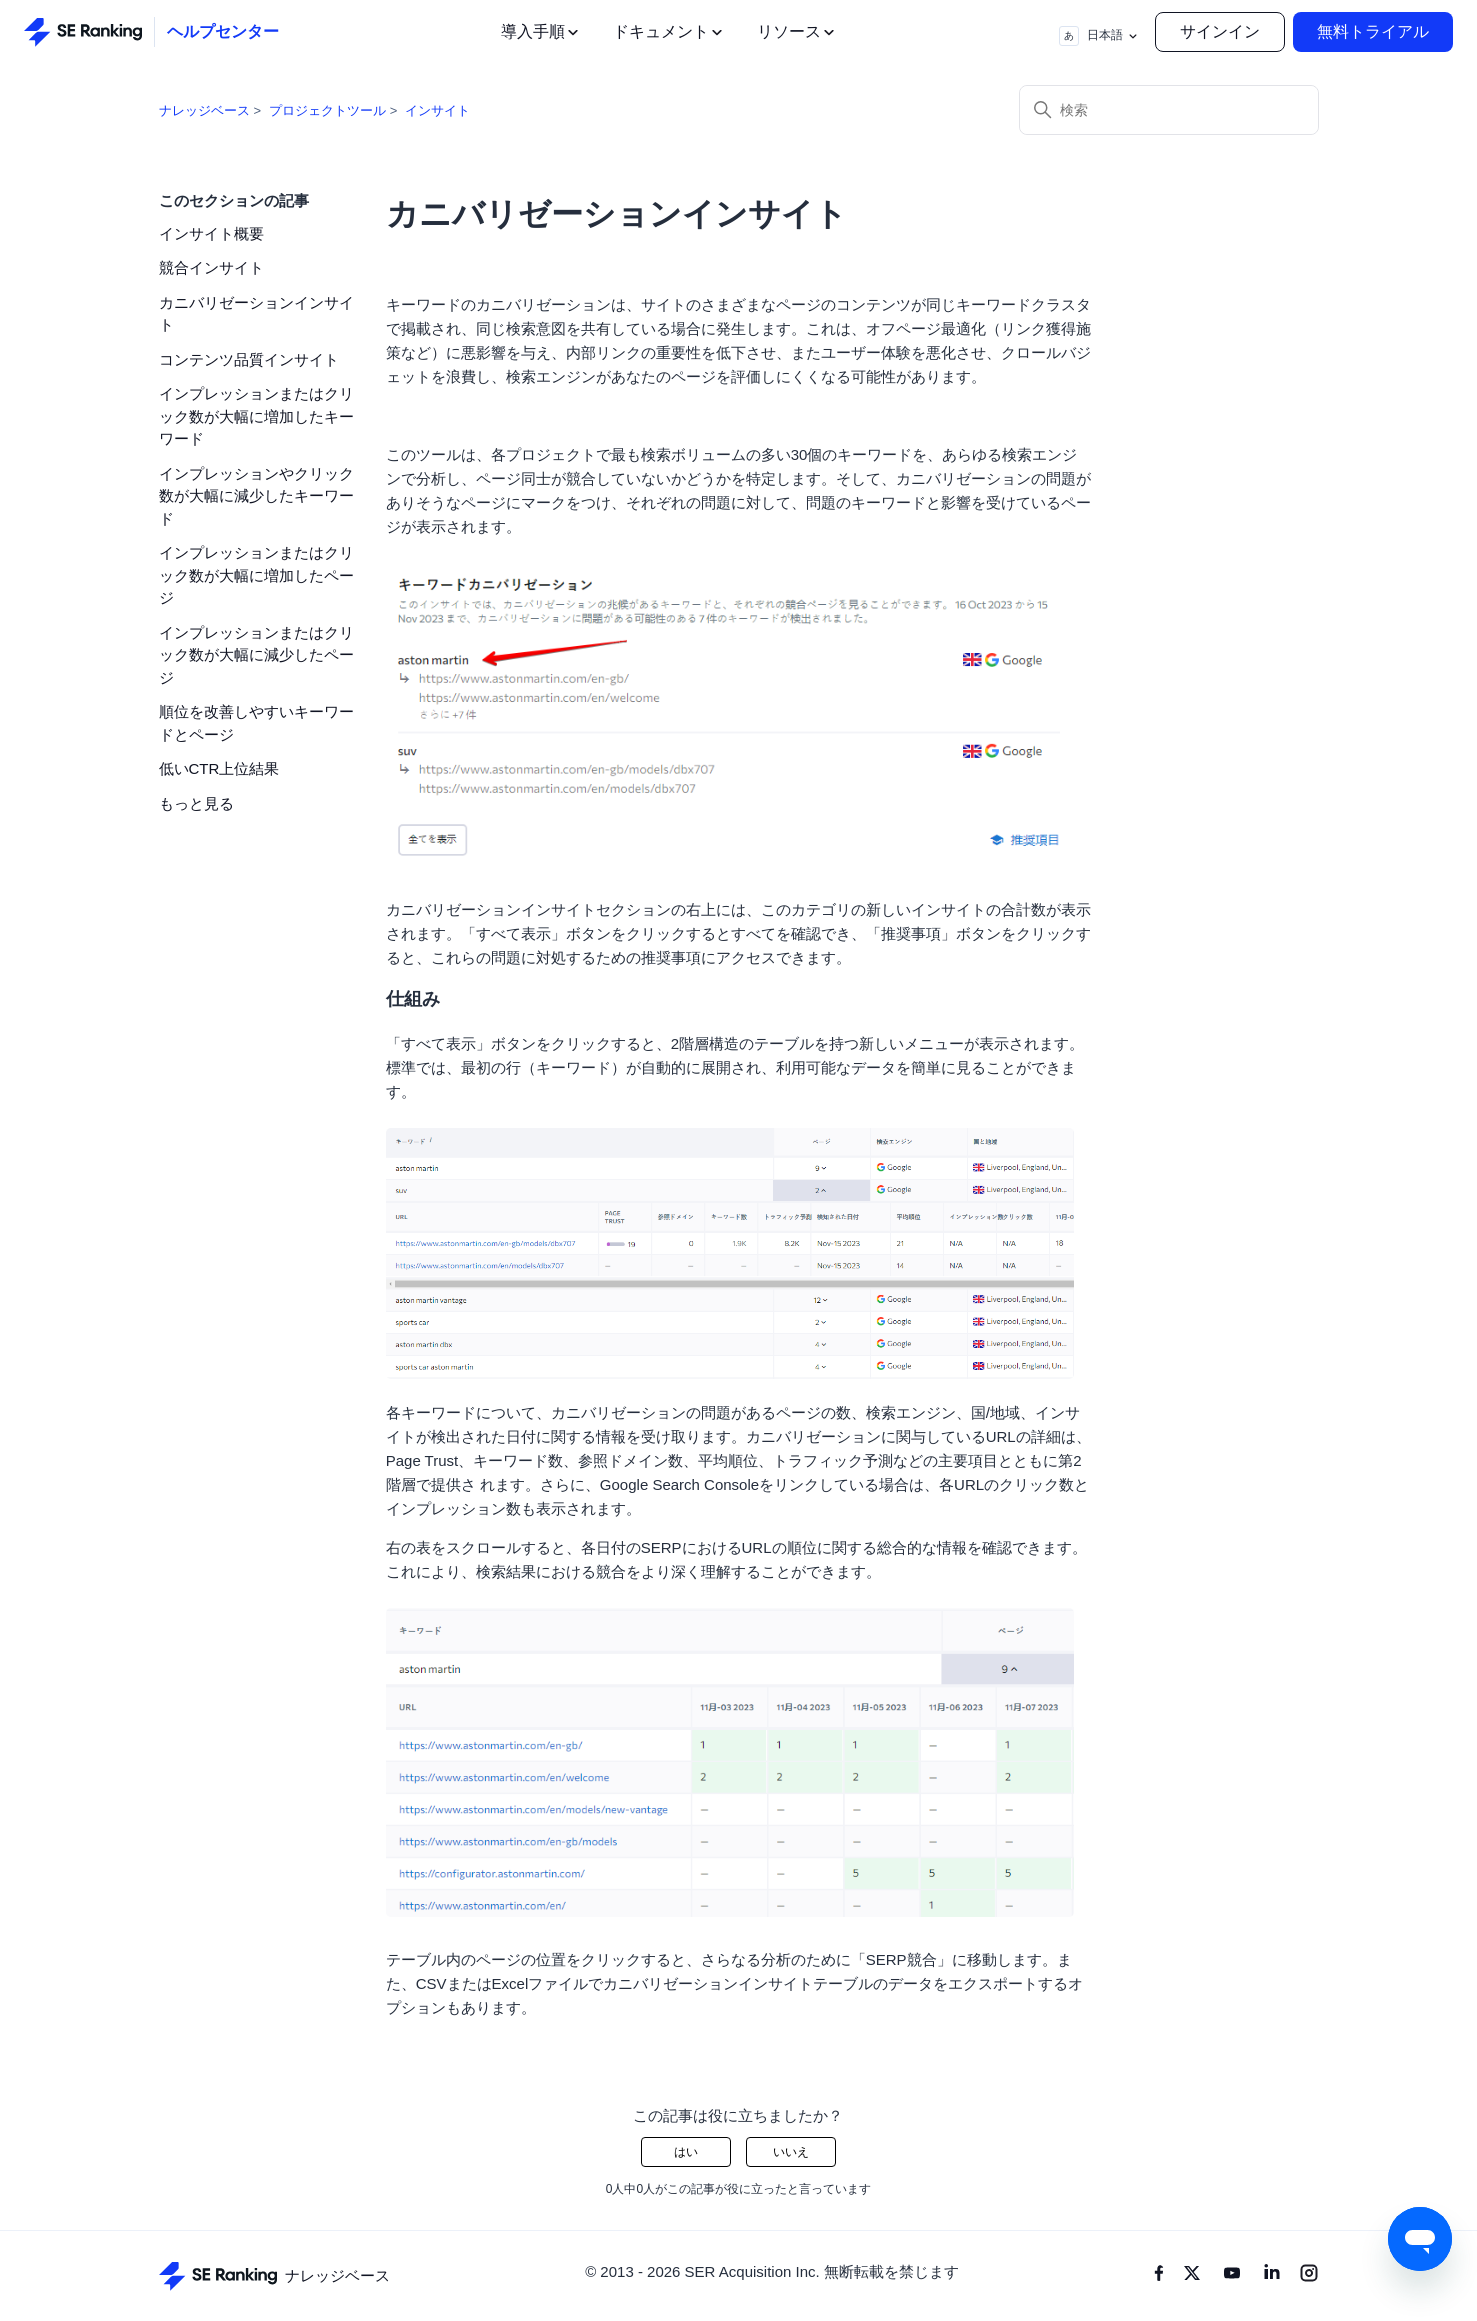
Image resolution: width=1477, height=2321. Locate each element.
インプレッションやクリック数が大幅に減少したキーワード (256, 496)
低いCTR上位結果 (219, 768)
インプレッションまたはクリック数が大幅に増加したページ (256, 575)
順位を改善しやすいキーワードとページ (256, 723)
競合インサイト (211, 267)
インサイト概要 (211, 233)
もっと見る (196, 803)
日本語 (1099, 36)
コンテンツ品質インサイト (249, 359)
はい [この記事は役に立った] (686, 2152)
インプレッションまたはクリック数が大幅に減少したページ (256, 655)
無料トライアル (1373, 31)
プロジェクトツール (327, 110)
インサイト (437, 110)
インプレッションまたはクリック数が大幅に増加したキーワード (256, 416)
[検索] (1169, 110)
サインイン (1220, 31)
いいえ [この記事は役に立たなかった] (791, 2152)
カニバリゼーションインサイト (256, 314)
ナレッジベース (204, 110)
